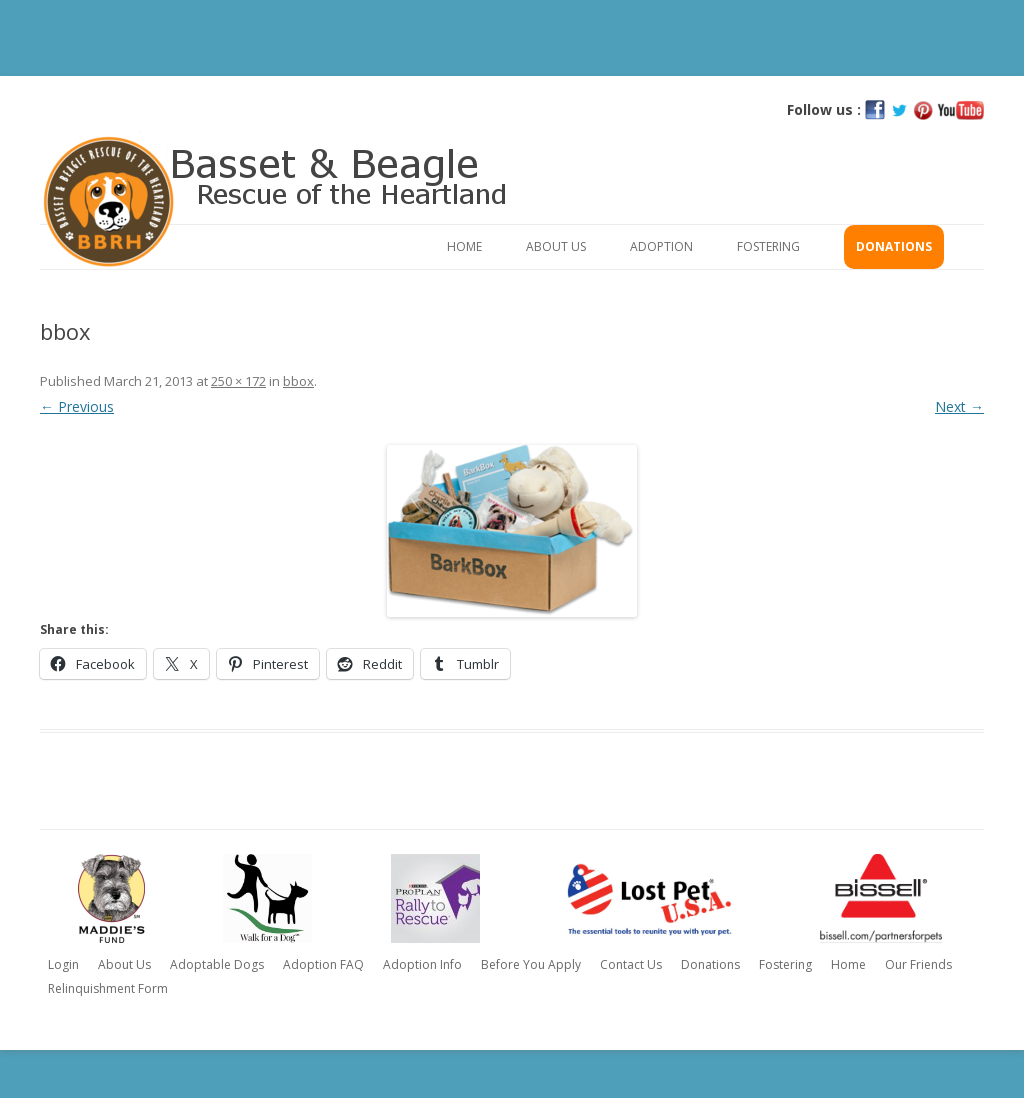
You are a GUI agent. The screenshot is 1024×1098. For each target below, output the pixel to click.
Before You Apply (531, 964)
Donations (894, 246)
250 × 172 (238, 381)
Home (464, 246)
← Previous (77, 406)
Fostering (768, 246)
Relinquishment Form (108, 988)
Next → (959, 406)
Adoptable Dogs (217, 964)
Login (63, 964)
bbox (298, 381)
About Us (556, 246)
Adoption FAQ (323, 964)
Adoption (661, 246)
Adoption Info (422, 964)
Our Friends (918, 964)
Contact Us (631, 964)
